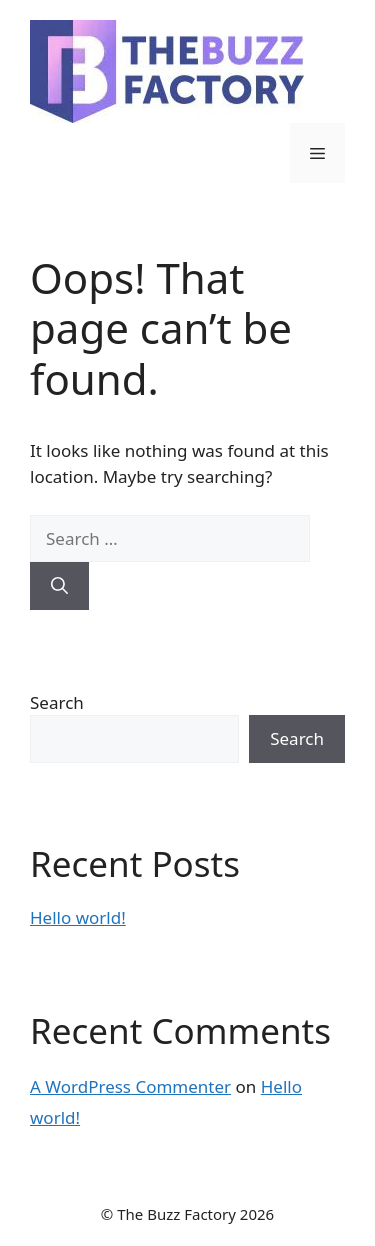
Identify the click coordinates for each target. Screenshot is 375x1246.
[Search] (59, 586)
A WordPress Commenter (130, 1086)
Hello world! (78, 917)
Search (57, 702)
